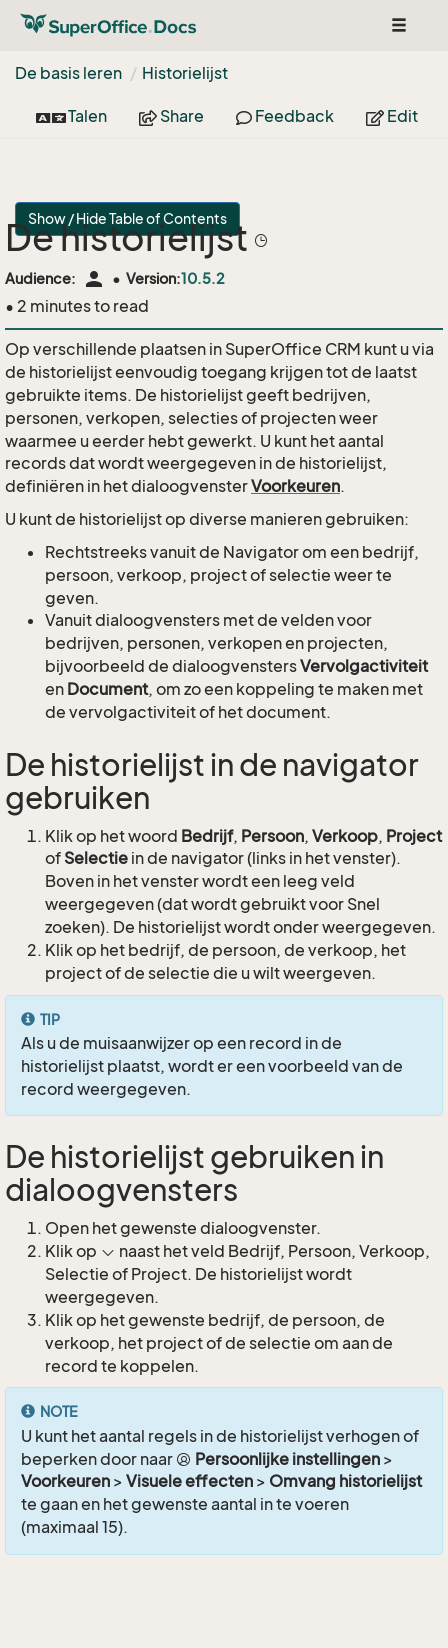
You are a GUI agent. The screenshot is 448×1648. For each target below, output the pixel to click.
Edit (392, 116)
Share (171, 116)
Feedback (285, 116)
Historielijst (185, 73)
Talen (71, 116)
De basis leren (68, 73)
